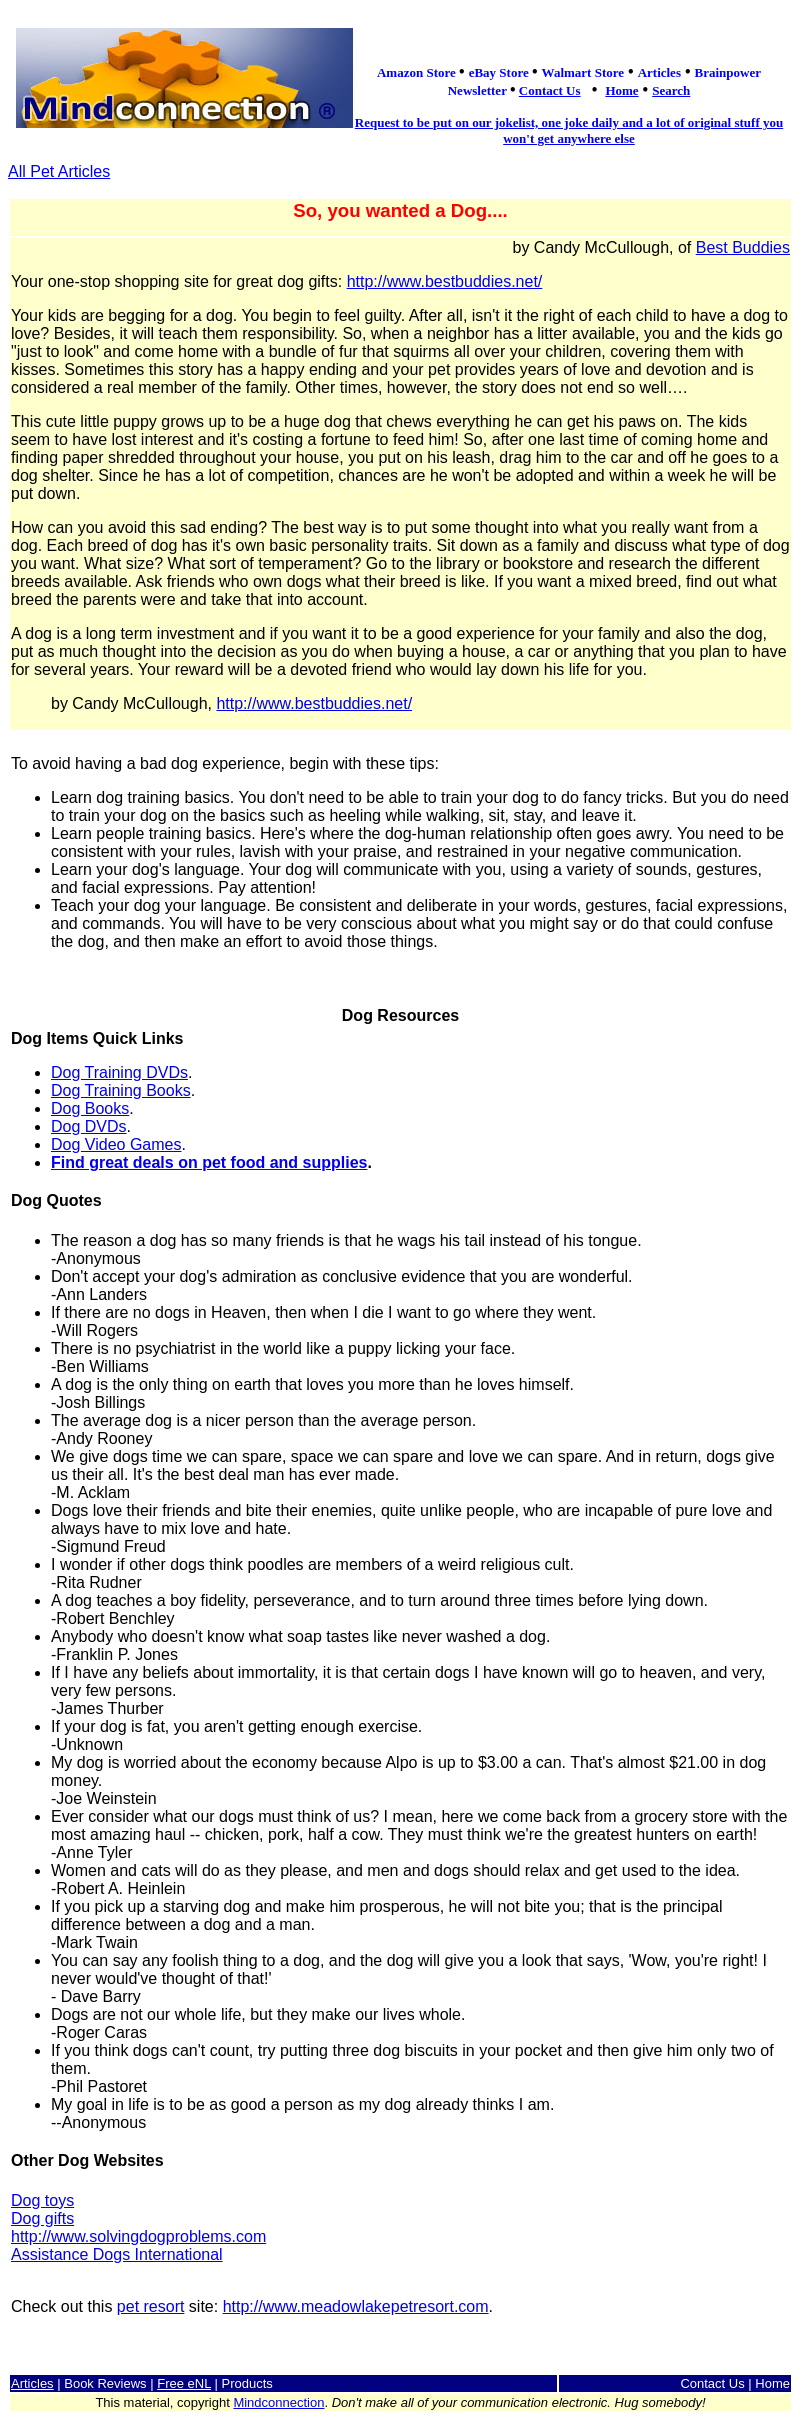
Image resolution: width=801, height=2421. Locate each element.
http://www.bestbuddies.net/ (445, 281)
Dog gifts (42, 2218)
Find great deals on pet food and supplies (209, 1162)
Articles (32, 2383)
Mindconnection (278, 2402)
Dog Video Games (116, 1144)
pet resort (151, 2306)
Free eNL (184, 2383)
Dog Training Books (121, 1090)
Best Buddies (743, 247)
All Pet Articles (59, 171)
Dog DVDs (89, 1126)
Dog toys (42, 2200)
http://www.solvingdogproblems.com (138, 2236)
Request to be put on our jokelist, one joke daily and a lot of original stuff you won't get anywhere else (569, 130)
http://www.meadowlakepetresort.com (356, 2306)
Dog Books (90, 1108)
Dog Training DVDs (119, 1072)
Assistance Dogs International (117, 2254)
